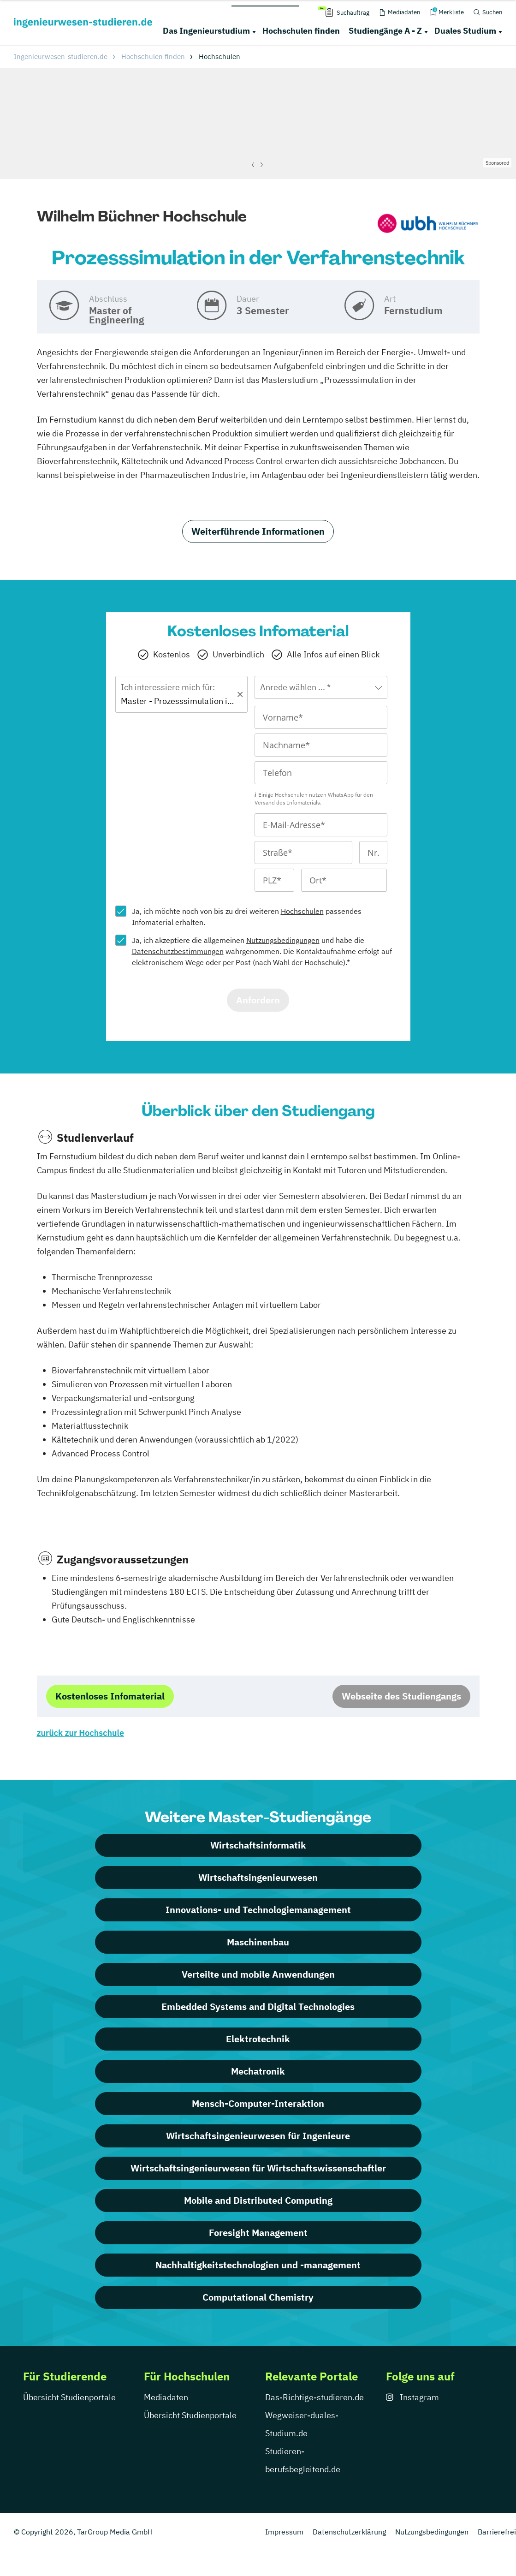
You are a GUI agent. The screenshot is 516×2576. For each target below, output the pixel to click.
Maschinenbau (258, 1942)
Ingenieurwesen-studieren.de (60, 56)
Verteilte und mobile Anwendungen (258, 1974)
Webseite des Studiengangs (401, 1696)
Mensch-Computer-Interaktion (258, 2103)
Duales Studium (465, 30)
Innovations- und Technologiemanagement (258, 1909)
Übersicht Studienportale (69, 2397)
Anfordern (258, 1000)
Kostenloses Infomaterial (110, 1696)
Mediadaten (166, 2397)
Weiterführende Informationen (258, 531)
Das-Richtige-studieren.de (314, 2397)
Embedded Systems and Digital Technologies (258, 2006)
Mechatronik (258, 2071)
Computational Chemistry (258, 2297)
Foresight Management (258, 2232)
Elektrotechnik (258, 2039)
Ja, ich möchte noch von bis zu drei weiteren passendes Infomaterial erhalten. (247, 916)
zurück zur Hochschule (80, 1733)
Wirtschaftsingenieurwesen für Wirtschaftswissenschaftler (258, 2168)
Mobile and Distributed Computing (258, 2200)
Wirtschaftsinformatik (258, 1845)
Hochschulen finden (301, 30)
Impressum (284, 2531)
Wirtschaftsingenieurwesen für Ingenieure (258, 2135)
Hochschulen (302, 911)
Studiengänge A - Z (385, 30)
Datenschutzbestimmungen (178, 951)
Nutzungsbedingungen (283, 940)
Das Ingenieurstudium (206, 30)
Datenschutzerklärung (349, 2531)
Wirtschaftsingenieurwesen (258, 1877)
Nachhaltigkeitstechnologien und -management (258, 2265)
